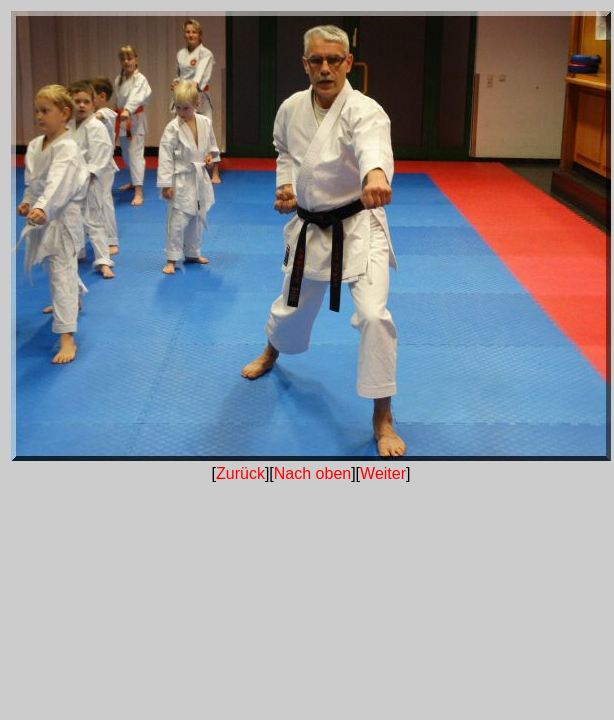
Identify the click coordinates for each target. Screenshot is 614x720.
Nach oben (312, 473)
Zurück (240, 473)
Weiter (383, 473)
